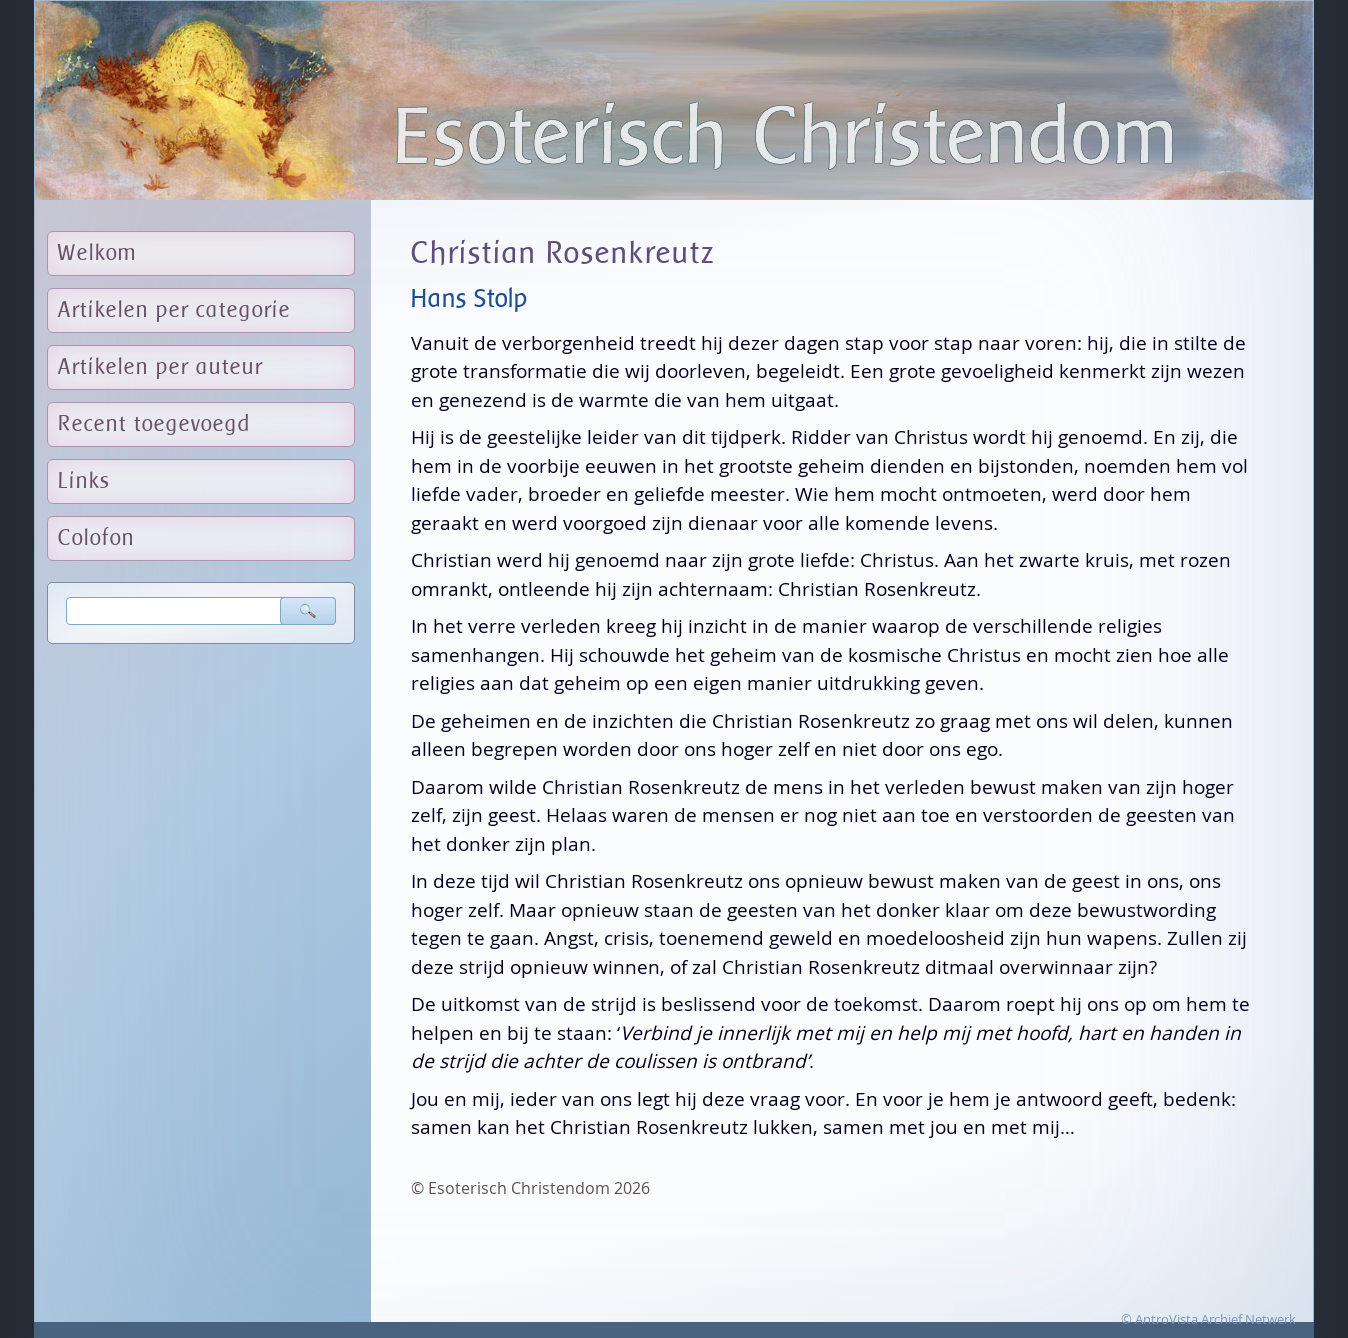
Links (84, 481)
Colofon (96, 538)
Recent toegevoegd (154, 424)
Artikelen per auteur (160, 367)
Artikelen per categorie (174, 310)
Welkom (97, 253)
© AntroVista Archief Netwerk (1208, 1319)
